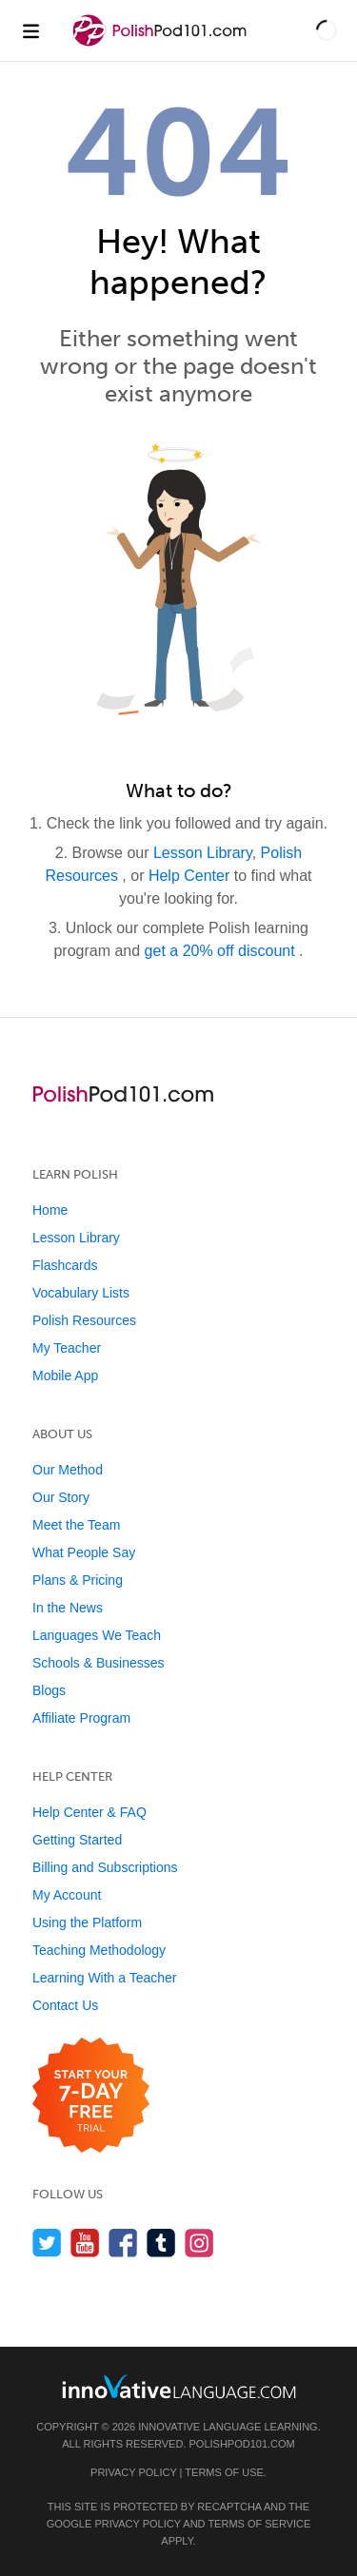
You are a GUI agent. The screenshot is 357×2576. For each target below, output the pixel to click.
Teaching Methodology (99, 1950)
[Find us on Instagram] (199, 2242)
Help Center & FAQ (89, 1812)
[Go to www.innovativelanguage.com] (179, 2386)
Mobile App (65, 1375)
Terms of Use (224, 2472)
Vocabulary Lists (80, 1292)
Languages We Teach (96, 1635)
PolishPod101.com (242, 2443)
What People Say (83, 1552)
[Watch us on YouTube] (85, 2242)
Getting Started (77, 1839)
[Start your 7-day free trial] (90, 2096)
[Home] (161, 44)
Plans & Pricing (77, 1580)
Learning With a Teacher (104, 1977)
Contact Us (65, 2005)
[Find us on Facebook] (123, 2242)
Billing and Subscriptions (105, 1867)
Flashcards (64, 1265)
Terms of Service (259, 2523)
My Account (66, 1895)
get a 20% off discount (222, 951)
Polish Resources (84, 1320)
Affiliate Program (81, 1718)
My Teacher (66, 1348)
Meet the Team (76, 1524)
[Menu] (30, 30)
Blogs (49, 1690)
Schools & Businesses (98, 1662)
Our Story (60, 1497)
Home (50, 1210)
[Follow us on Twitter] (47, 2242)
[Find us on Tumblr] (161, 2242)
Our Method (67, 1469)
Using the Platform (87, 1922)
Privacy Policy (133, 2472)
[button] (327, 30)
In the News (67, 1607)
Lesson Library (202, 853)
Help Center (191, 876)
